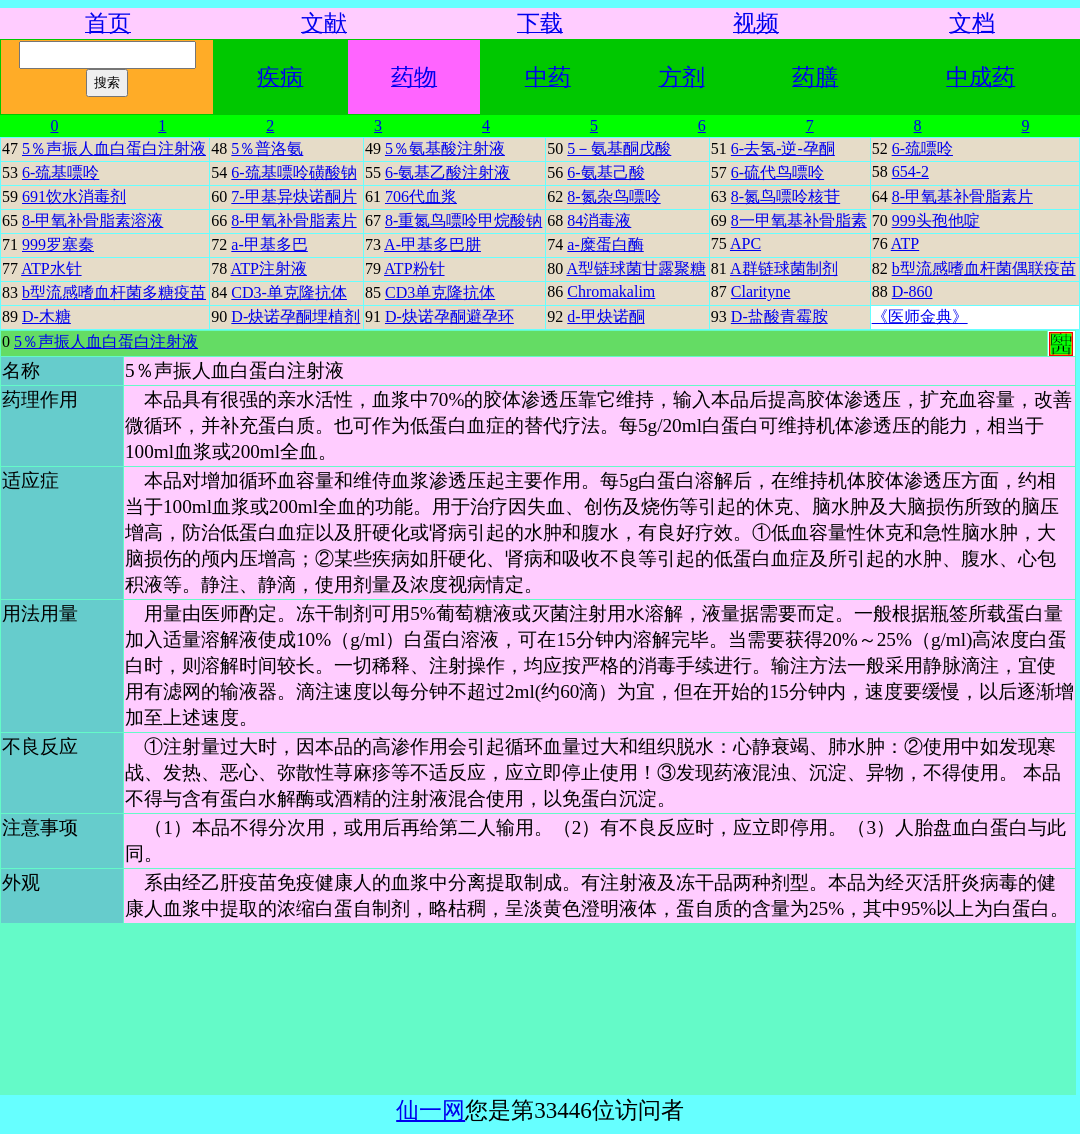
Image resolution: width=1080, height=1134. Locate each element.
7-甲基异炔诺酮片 (293, 196)
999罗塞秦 (58, 244)
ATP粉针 (414, 268)
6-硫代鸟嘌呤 (777, 172)
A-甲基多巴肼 (432, 244)
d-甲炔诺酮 (605, 316)
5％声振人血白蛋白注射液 (114, 148)
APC (745, 243)
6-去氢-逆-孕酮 (783, 148)
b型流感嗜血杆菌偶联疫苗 (984, 268)
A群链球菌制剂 (784, 268)
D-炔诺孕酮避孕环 (449, 316)
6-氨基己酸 (605, 172)
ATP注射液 (268, 268)
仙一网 (430, 1110)
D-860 (912, 291)
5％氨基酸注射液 (445, 148)
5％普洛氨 (267, 148)
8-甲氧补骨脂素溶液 (92, 220)
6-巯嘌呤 (922, 148)
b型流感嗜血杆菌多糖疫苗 (114, 292)
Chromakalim (611, 291)
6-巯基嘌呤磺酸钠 (293, 172)
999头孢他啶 (936, 220)
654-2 (910, 171)
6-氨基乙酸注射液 (447, 172)
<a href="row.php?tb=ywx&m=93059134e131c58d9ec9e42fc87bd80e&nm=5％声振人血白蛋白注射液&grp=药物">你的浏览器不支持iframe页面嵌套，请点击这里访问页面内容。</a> (538, 712)
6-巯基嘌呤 (60, 172)
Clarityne (761, 291)
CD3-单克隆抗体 (289, 292)
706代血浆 (421, 196)
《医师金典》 (920, 316)
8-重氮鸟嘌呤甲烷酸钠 (463, 220)
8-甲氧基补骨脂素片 (962, 196)
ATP (905, 243)
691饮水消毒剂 (74, 196)
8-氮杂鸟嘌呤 (613, 196)
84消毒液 (599, 220)
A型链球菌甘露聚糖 (636, 268)
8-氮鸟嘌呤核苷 (785, 196)
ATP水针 (51, 268)
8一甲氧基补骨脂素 (799, 220)
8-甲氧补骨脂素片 (293, 220)
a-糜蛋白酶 (605, 244)
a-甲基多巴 (269, 244)
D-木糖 (46, 316)
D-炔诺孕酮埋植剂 (295, 316)
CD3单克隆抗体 (440, 292)
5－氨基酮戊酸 (619, 148)
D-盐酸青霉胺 (779, 316)
